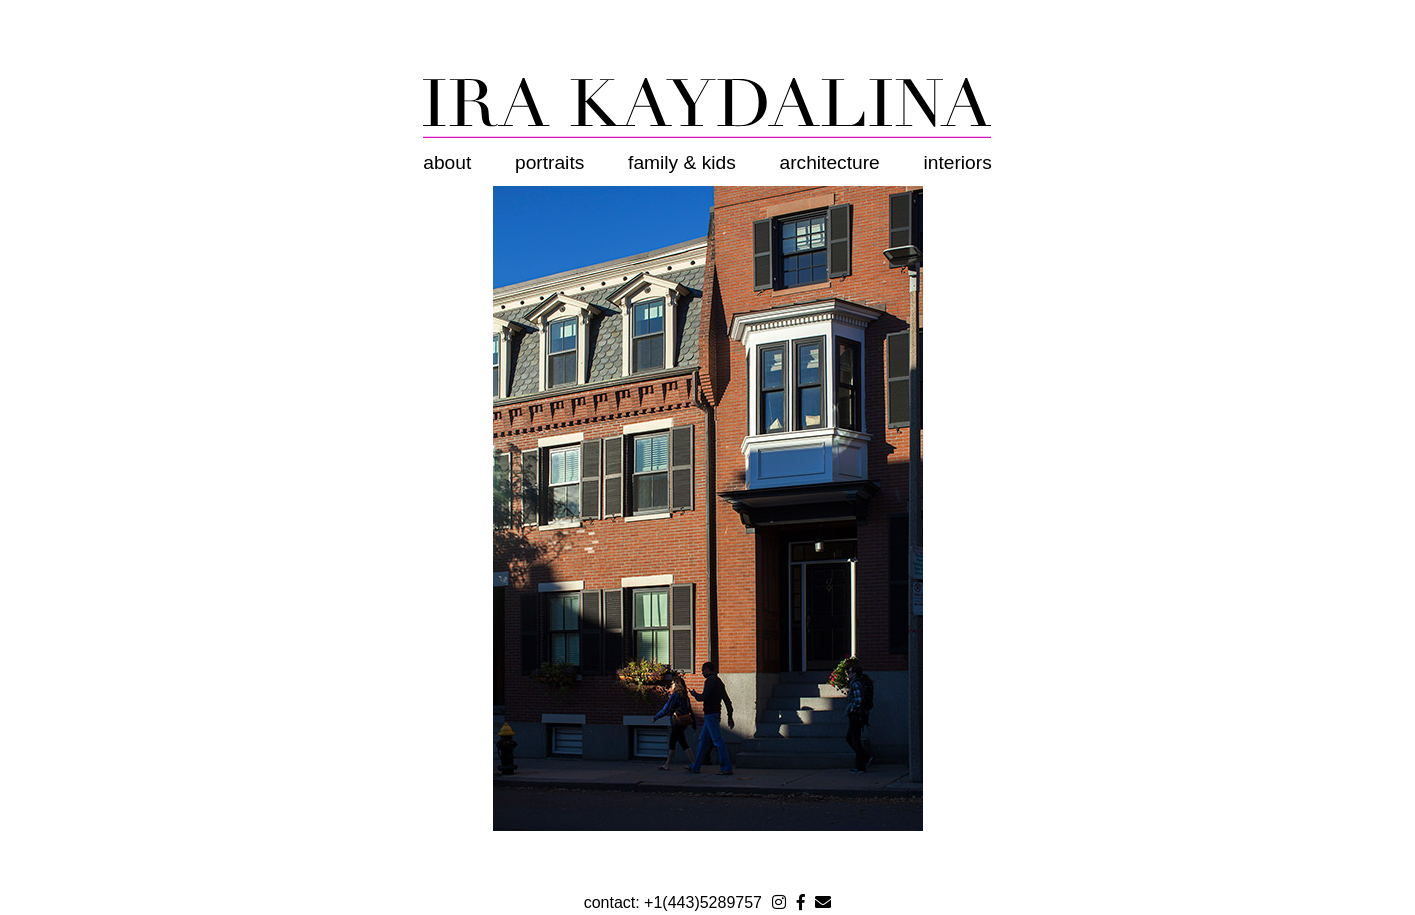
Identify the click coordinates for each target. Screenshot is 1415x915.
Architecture (830, 162)
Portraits (549, 162)
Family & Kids (682, 162)
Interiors (958, 162)
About (447, 162)
